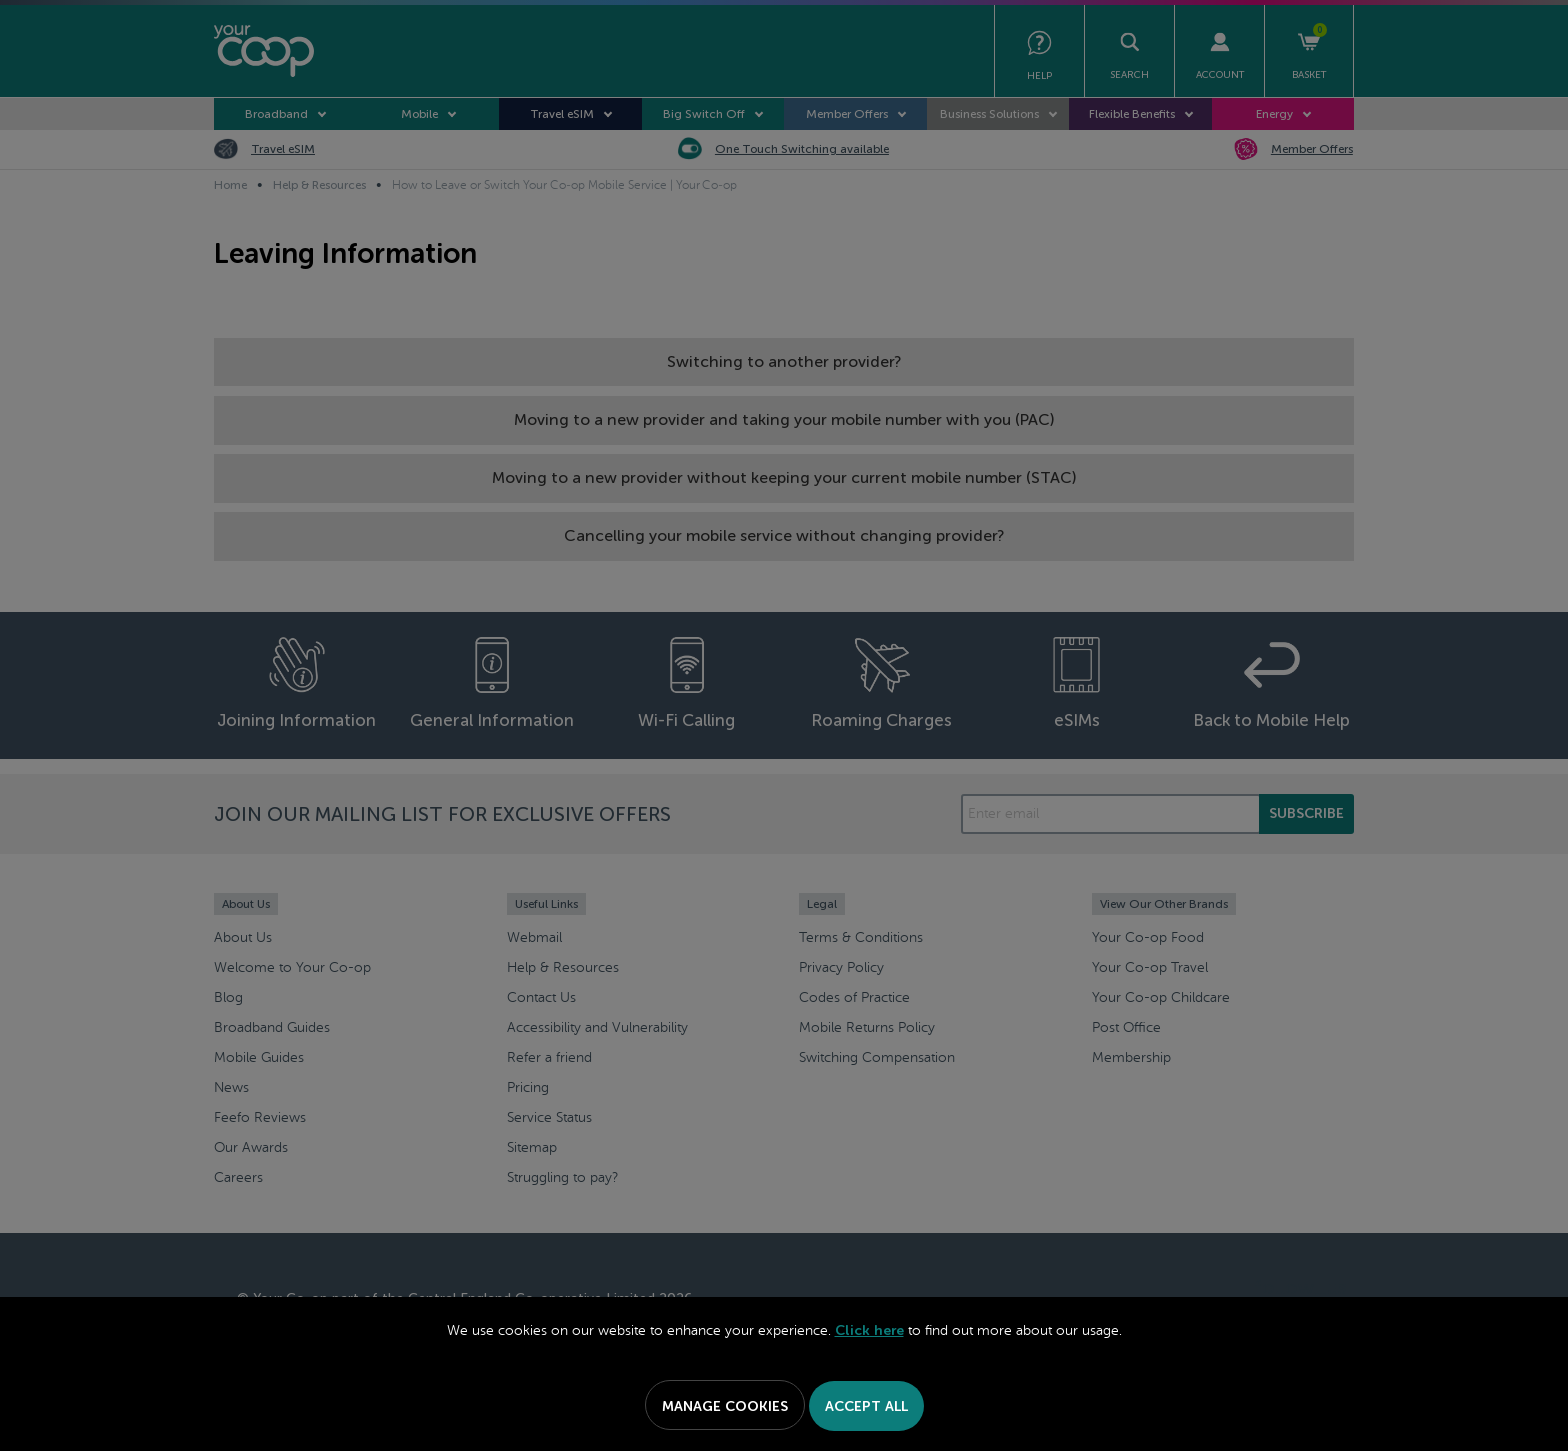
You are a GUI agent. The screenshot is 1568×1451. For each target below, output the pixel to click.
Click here (869, 1330)
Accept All (866, 1406)
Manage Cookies (725, 1406)
